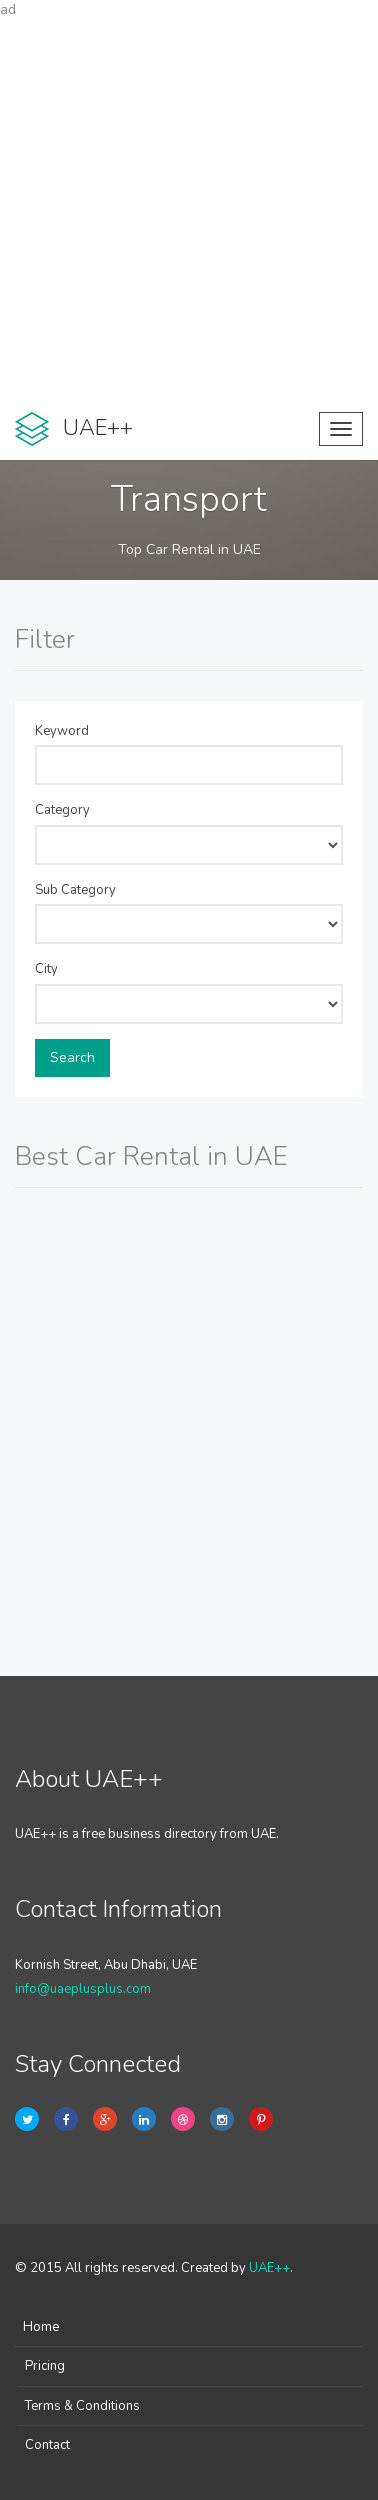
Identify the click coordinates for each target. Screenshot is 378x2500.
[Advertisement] (189, 209)
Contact (47, 2445)
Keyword (62, 731)
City (46, 969)
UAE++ (269, 2268)
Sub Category (75, 890)
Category (62, 810)
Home (41, 2327)
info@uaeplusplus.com (83, 1989)
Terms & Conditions (82, 2406)
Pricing (45, 2366)
